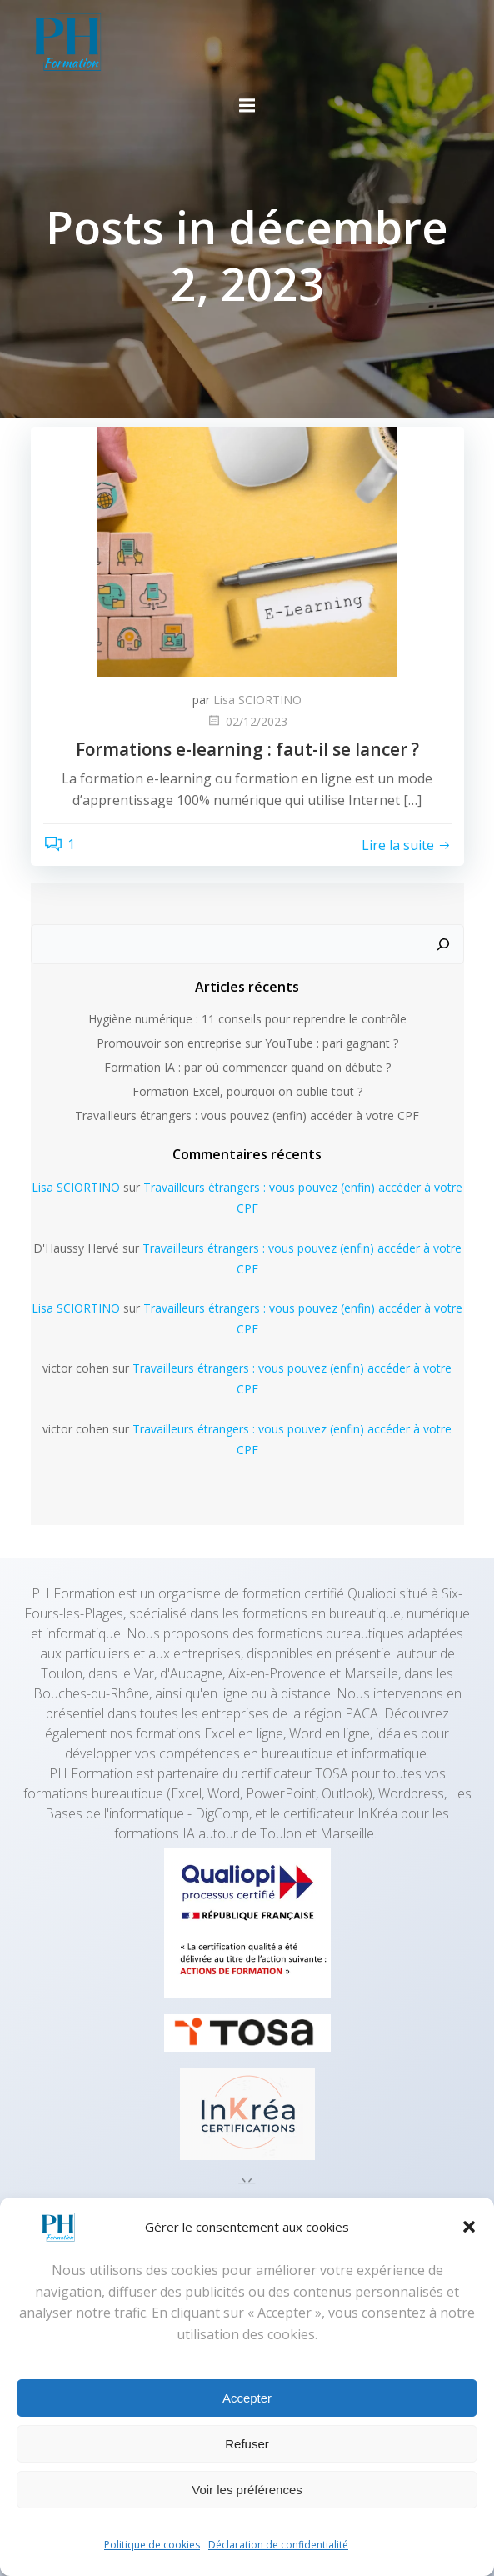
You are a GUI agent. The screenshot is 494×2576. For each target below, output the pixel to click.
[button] (469, 2226)
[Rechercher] (443, 944)
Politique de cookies (152, 2545)
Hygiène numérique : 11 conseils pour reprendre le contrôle (247, 1019)
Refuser (247, 2444)
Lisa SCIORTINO (257, 700)
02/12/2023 (247, 721)
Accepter (247, 2398)
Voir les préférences (247, 2490)
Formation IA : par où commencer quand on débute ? (247, 1067)
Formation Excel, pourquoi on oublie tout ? (247, 1091)
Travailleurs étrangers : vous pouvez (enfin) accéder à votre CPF (247, 1115)
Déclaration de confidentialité (278, 2545)
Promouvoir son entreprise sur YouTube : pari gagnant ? (247, 1043)
